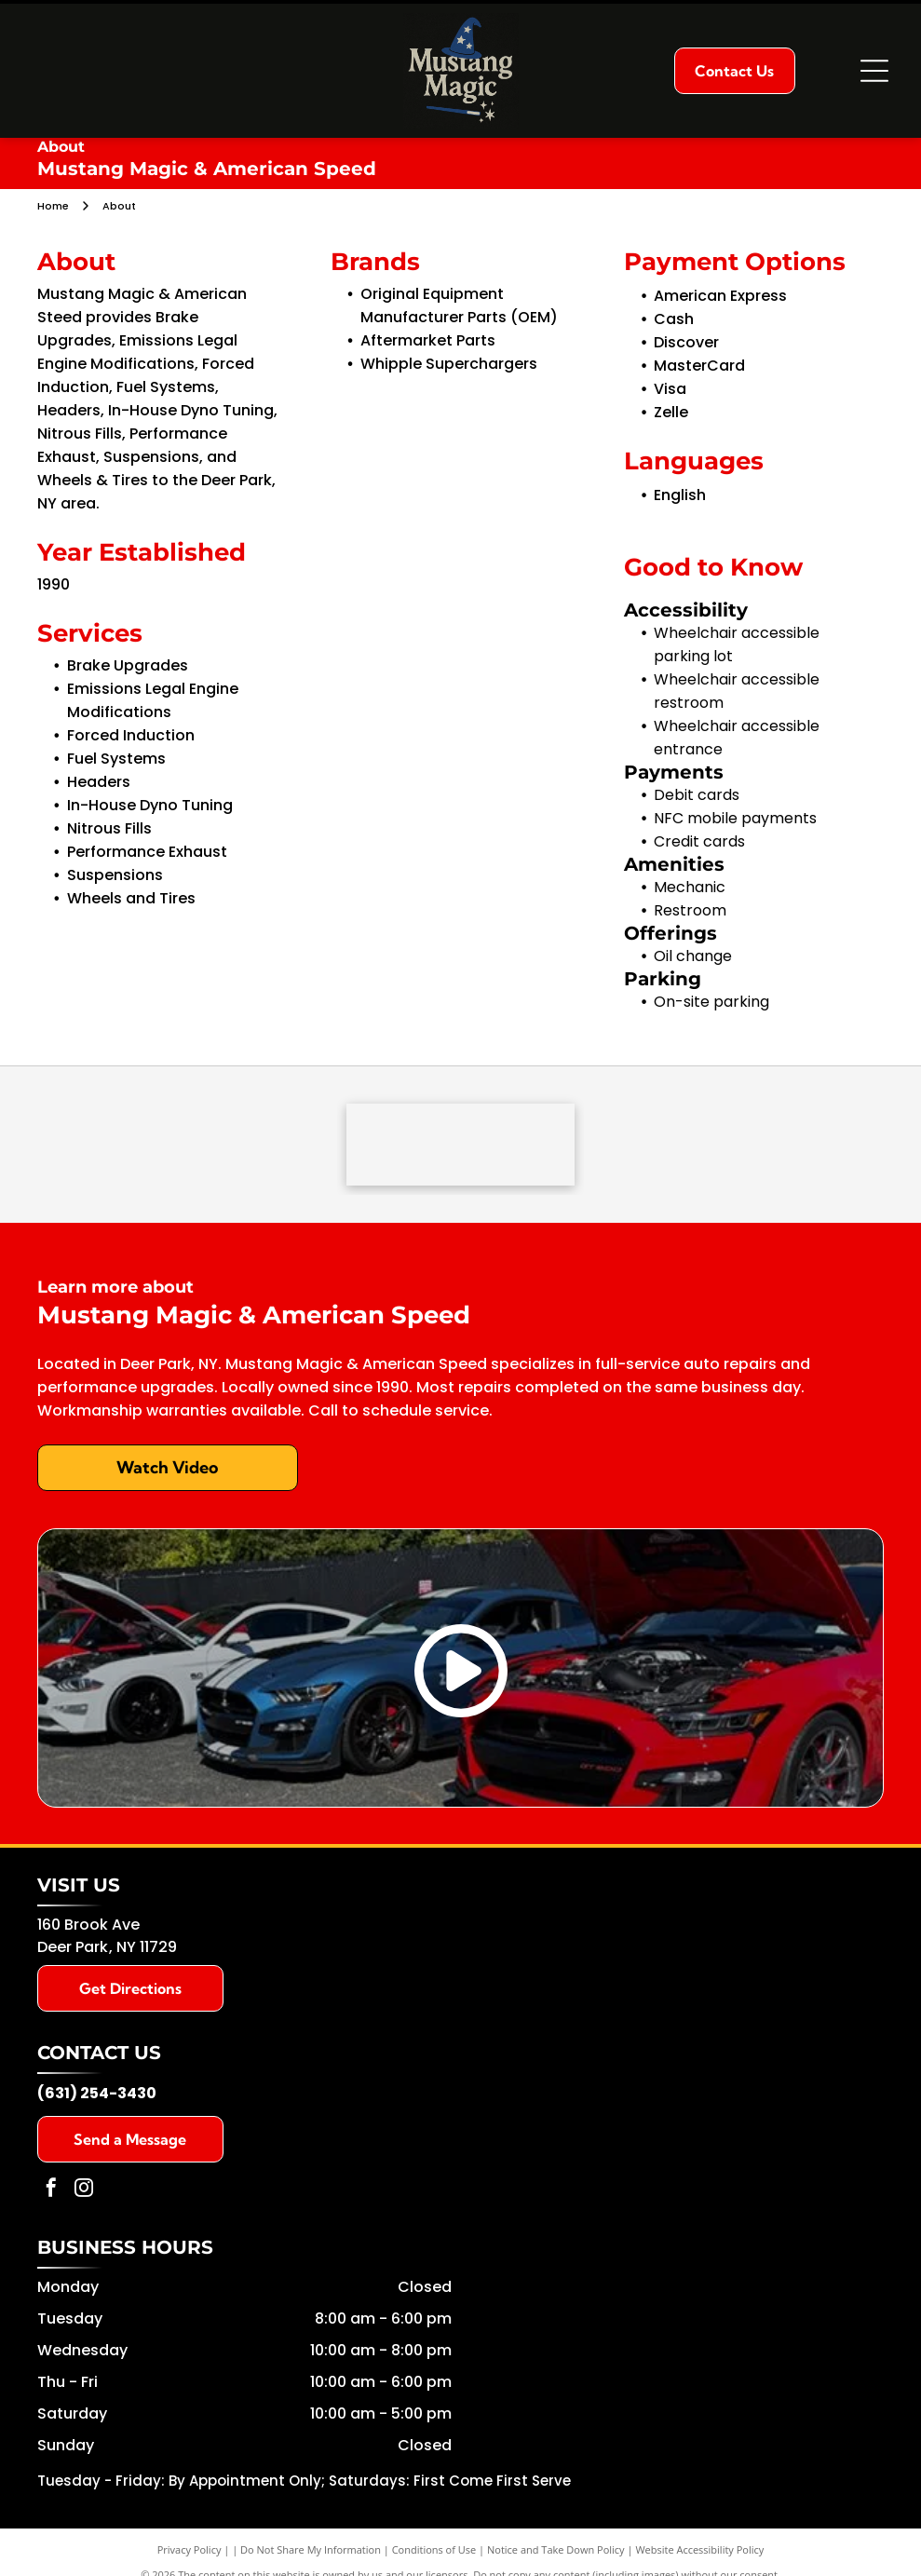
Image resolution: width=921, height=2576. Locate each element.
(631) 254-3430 (96, 2095)
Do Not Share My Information (310, 2551)
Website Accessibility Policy (699, 2551)
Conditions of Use (434, 2551)
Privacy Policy (189, 2551)
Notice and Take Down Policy (556, 2551)
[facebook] (51, 2192)
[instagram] (84, 2192)
